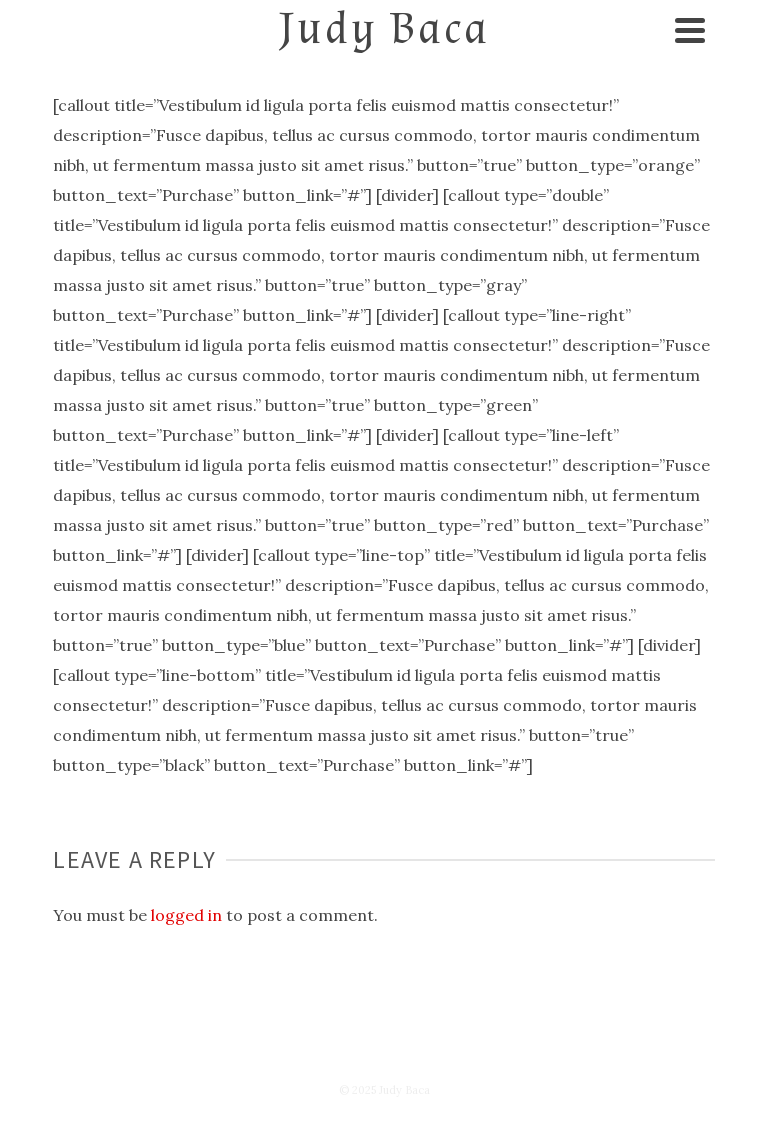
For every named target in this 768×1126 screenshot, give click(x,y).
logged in (186, 915)
